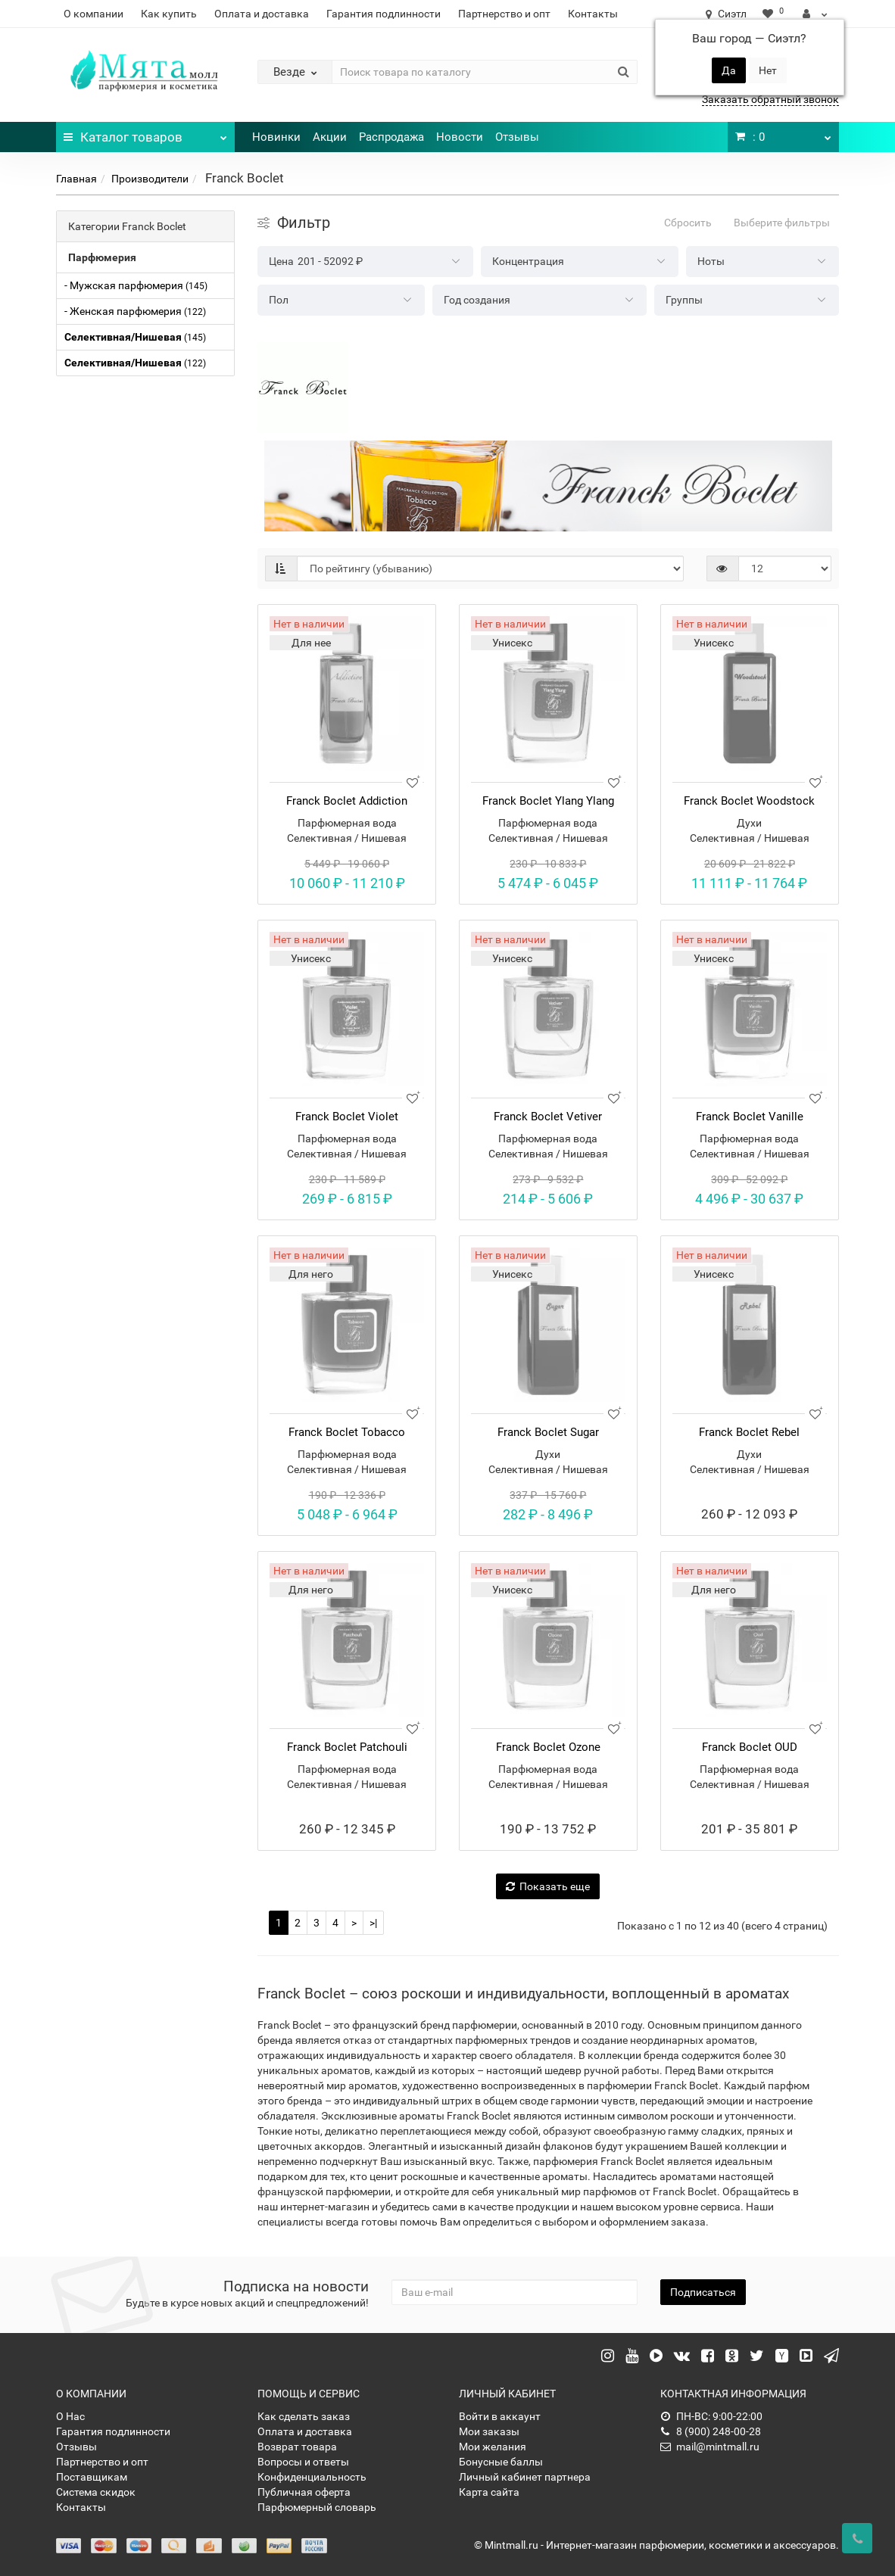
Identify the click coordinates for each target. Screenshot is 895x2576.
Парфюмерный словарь (316, 2507)
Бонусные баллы (501, 2462)
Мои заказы (489, 2431)
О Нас (70, 2416)
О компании (93, 14)
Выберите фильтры (782, 222)
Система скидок (96, 2492)
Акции (330, 137)
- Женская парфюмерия (135, 311)
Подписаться (703, 2292)
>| (373, 1923)
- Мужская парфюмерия (135, 285)
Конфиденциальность (311, 2477)
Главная (76, 179)
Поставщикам (91, 2477)
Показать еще (548, 1886)
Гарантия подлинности (383, 14)
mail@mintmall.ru (709, 2447)
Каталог (145, 133)
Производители (150, 179)
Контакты (593, 14)
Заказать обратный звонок (770, 99)
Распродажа (391, 137)
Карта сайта (489, 2492)
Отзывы (517, 137)
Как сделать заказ (303, 2416)
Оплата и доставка (261, 14)
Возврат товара (297, 2447)
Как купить (169, 14)
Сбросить (688, 222)
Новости (459, 137)
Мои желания (492, 2447)
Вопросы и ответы (303, 2462)
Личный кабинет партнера (525, 2477)
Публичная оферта (304, 2492)
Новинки (276, 137)
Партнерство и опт (504, 14)
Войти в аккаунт (500, 2416)
